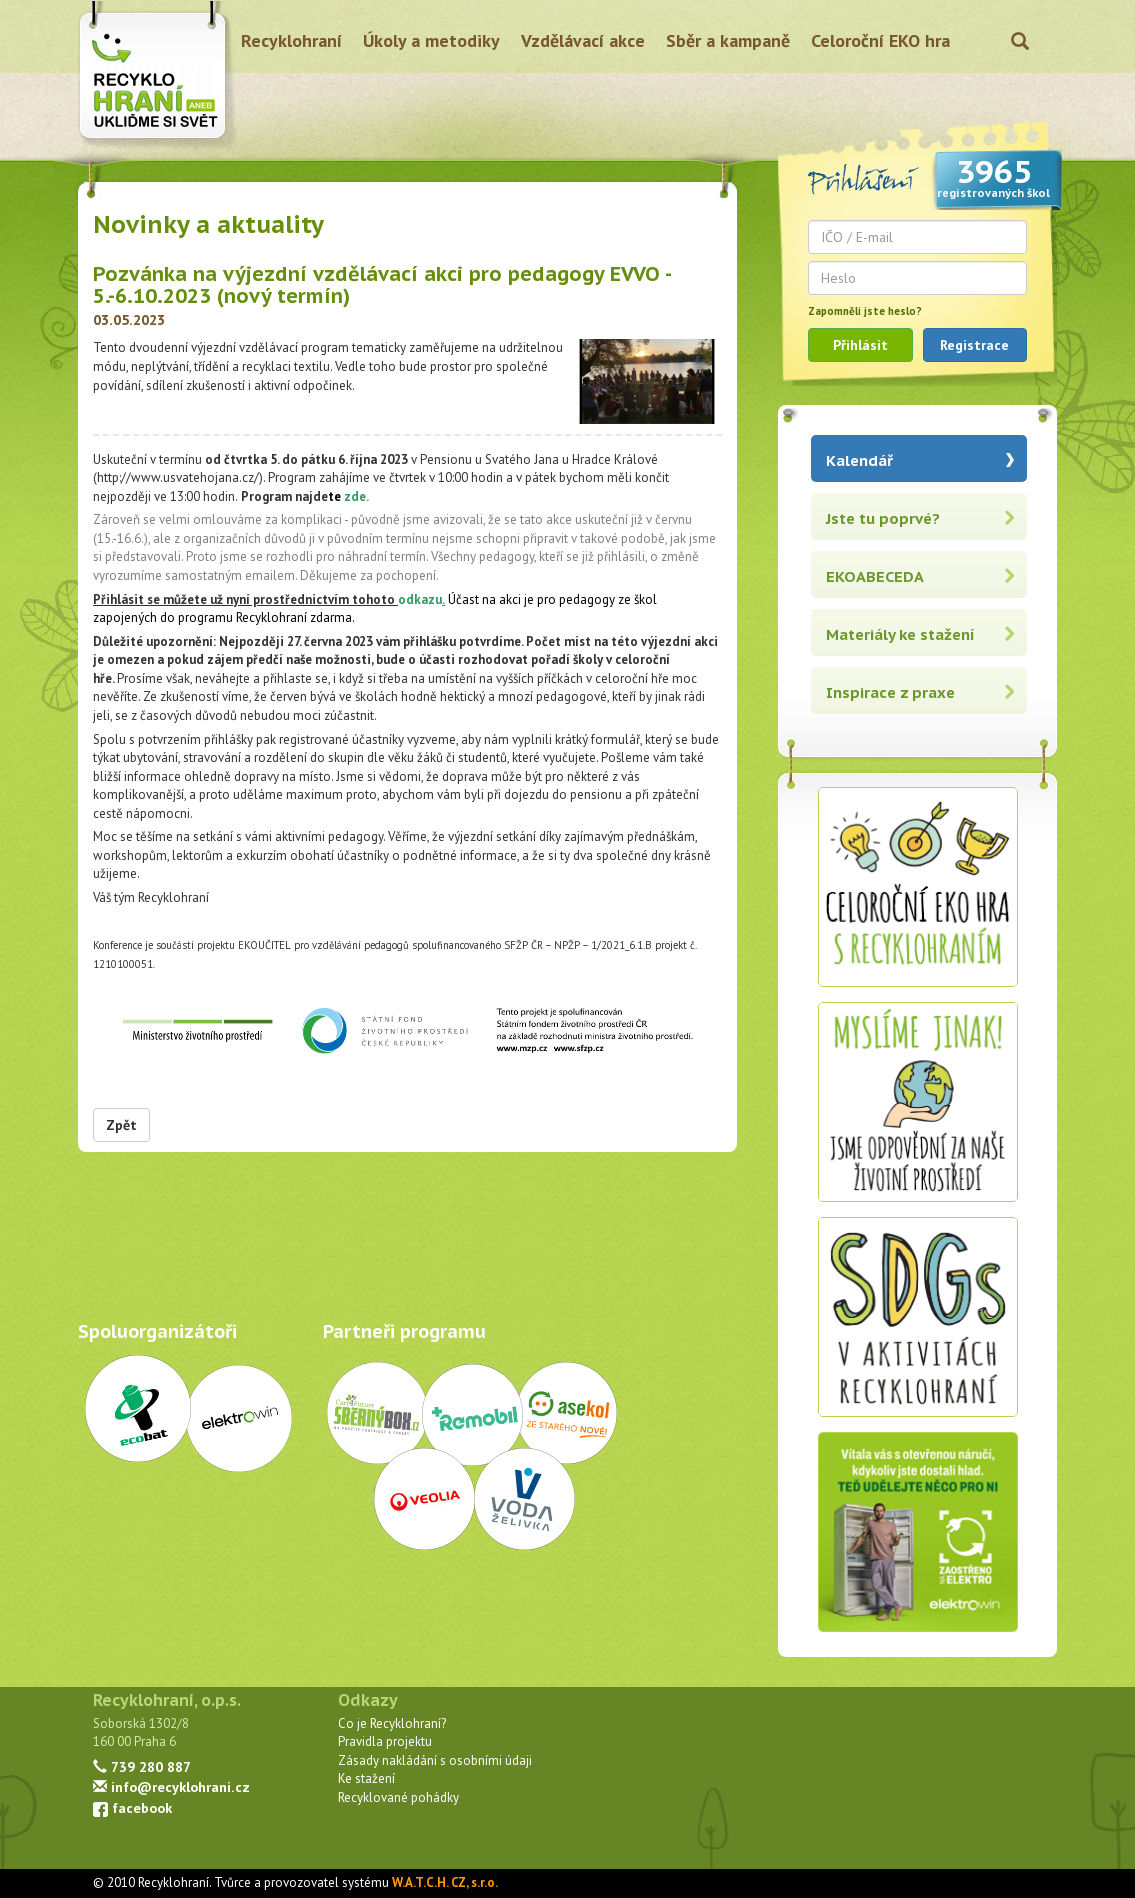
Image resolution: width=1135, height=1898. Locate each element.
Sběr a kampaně (728, 40)
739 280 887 (142, 1766)
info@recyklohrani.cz (171, 1786)
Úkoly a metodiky (431, 40)
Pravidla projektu (385, 1741)
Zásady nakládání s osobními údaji (435, 1760)
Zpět (121, 1125)
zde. (356, 496)
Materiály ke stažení (900, 634)
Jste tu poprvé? (883, 518)
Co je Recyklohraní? (392, 1723)
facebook (132, 1807)
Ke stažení (366, 1778)
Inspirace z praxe (890, 692)
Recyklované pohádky (398, 1797)
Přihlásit (860, 345)
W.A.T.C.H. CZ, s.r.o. (445, 1882)
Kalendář (859, 460)
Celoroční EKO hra (880, 40)
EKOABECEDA (875, 576)
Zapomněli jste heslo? (865, 311)
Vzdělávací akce (583, 40)
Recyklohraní (291, 40)
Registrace (974, 345)
